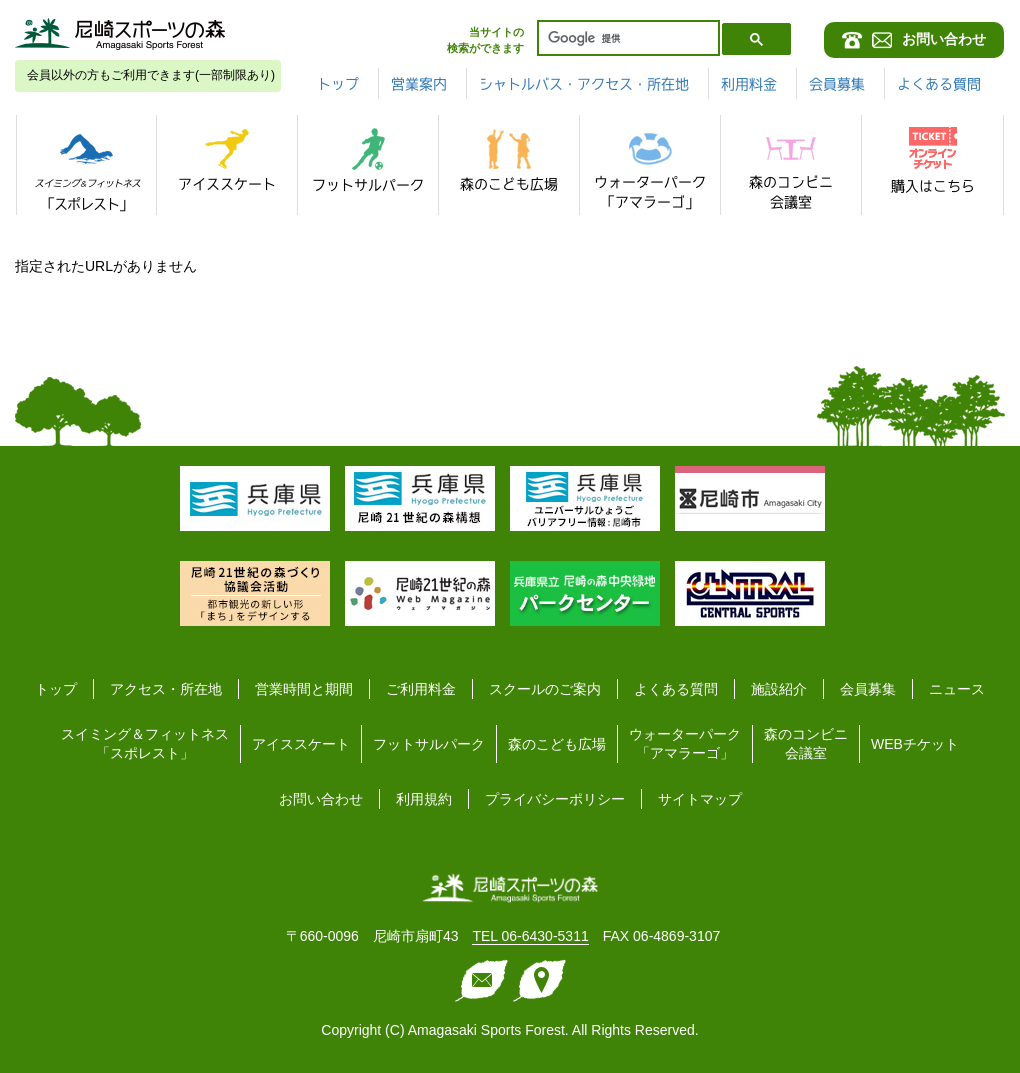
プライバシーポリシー (555, 799)
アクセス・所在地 (166, 689)
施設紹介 (779, 689)
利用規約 (424, 799)
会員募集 (837, 84)
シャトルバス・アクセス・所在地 (584, 84)
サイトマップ (700, 799)
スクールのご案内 (545, 689)
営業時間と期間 (304, 689)
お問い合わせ (321, 799)
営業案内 (419, 84)
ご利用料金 (421, 689)
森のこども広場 (557, 744)
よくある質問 (939, 84)
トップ (338, 84)
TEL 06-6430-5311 (530, 936)
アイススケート (301, 744)
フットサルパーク (429, 744)
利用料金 (749, 84)
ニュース (957, 689)
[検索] (626, 38)
